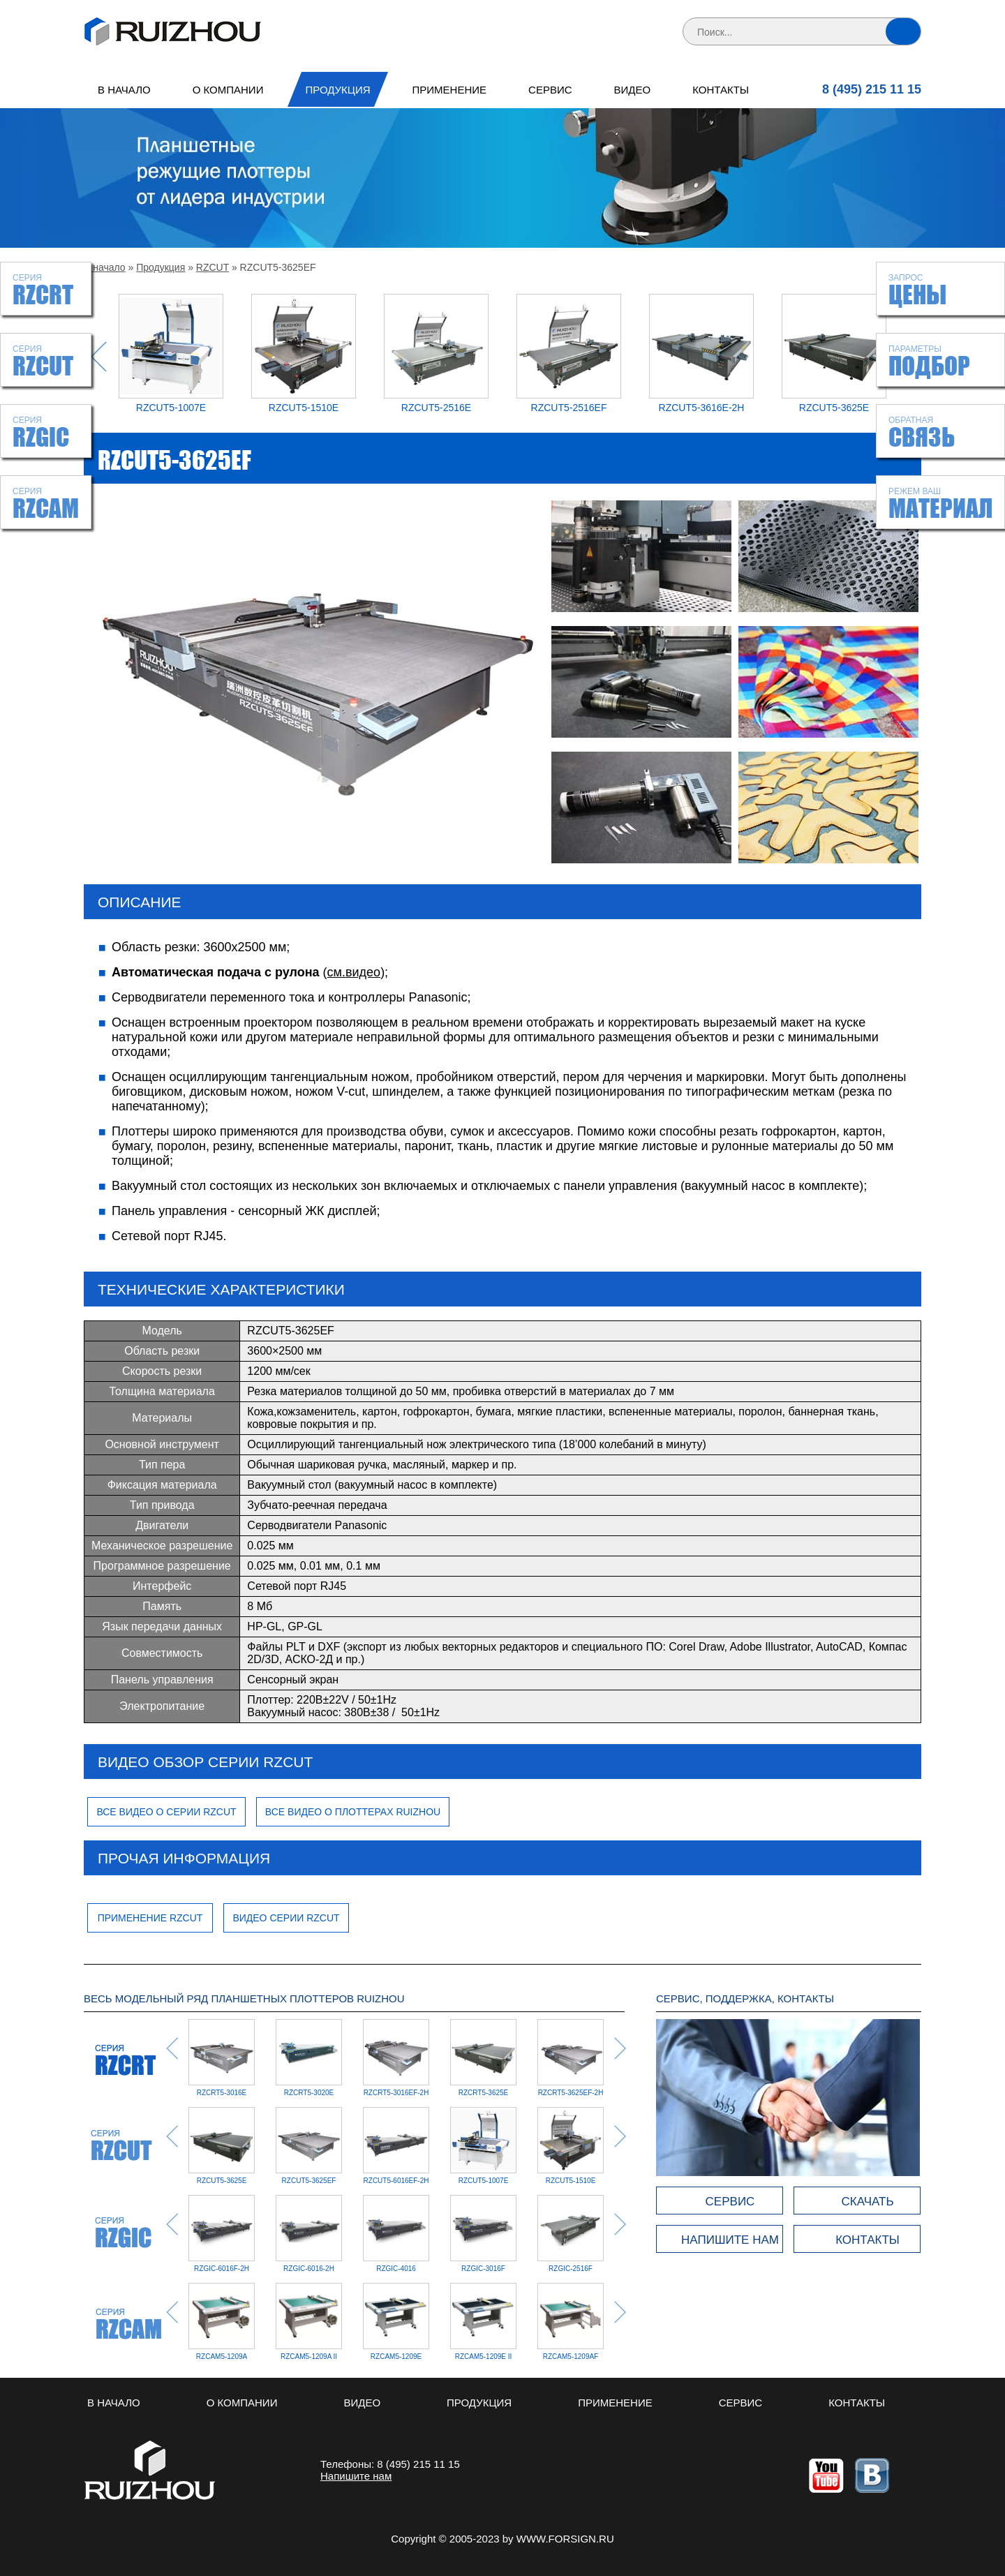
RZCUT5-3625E (834, 407)
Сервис (550, 90)
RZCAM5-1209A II (309, 2356)
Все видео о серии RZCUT (166, 1811)
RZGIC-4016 (309, 2268)
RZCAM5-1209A (221, 2356)
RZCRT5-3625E (484, 2093)
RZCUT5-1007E (171, 407)
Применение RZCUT (150, 1917)
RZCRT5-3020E (309, 2093)
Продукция (337, 90)
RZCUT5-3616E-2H (702, 407)
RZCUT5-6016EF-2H (396, 2180)
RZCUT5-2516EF (569, 407)
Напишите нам (356, 2476)
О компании (228, 90)
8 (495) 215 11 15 (871, 89)
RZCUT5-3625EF (309, 2180)
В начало (124, 90)
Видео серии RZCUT (285, 1917)
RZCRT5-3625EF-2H (571, 2093)
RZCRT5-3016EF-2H (396, 2093)
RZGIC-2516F (483, 2268)
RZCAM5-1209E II (483, 2356)
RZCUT (212, 267)
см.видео (354, 972)
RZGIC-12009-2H (570, 2268)
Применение (449, 90)
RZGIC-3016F (396, 2268)
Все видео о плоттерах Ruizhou (352, 1811)
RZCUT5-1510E (303, 407)
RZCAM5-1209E (396, 2356)
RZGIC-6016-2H (221, 2268)
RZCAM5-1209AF (570, 2356)
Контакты (720, 90)
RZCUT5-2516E (436, 407)
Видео (632, 90)
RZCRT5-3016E (222, 2093)
